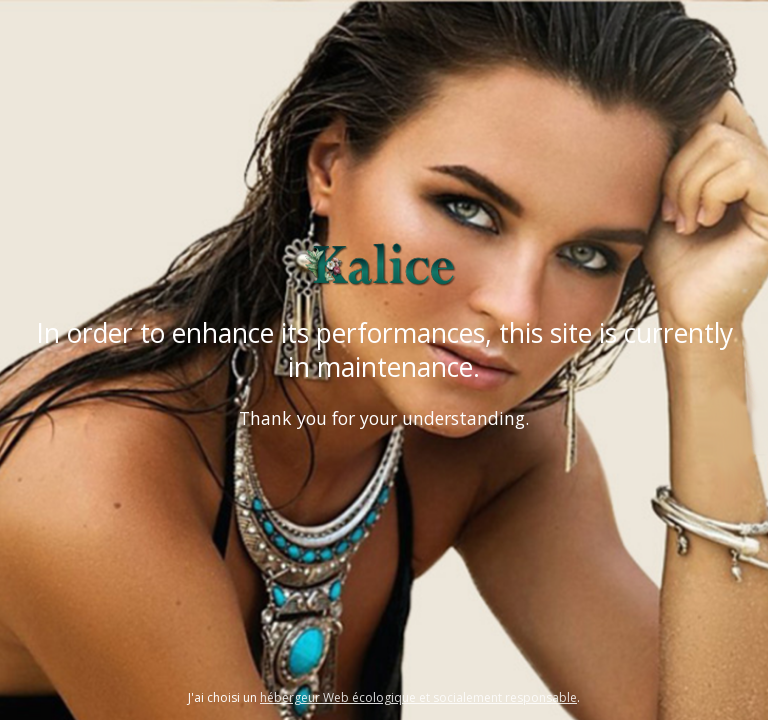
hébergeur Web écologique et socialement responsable (418, 697)
